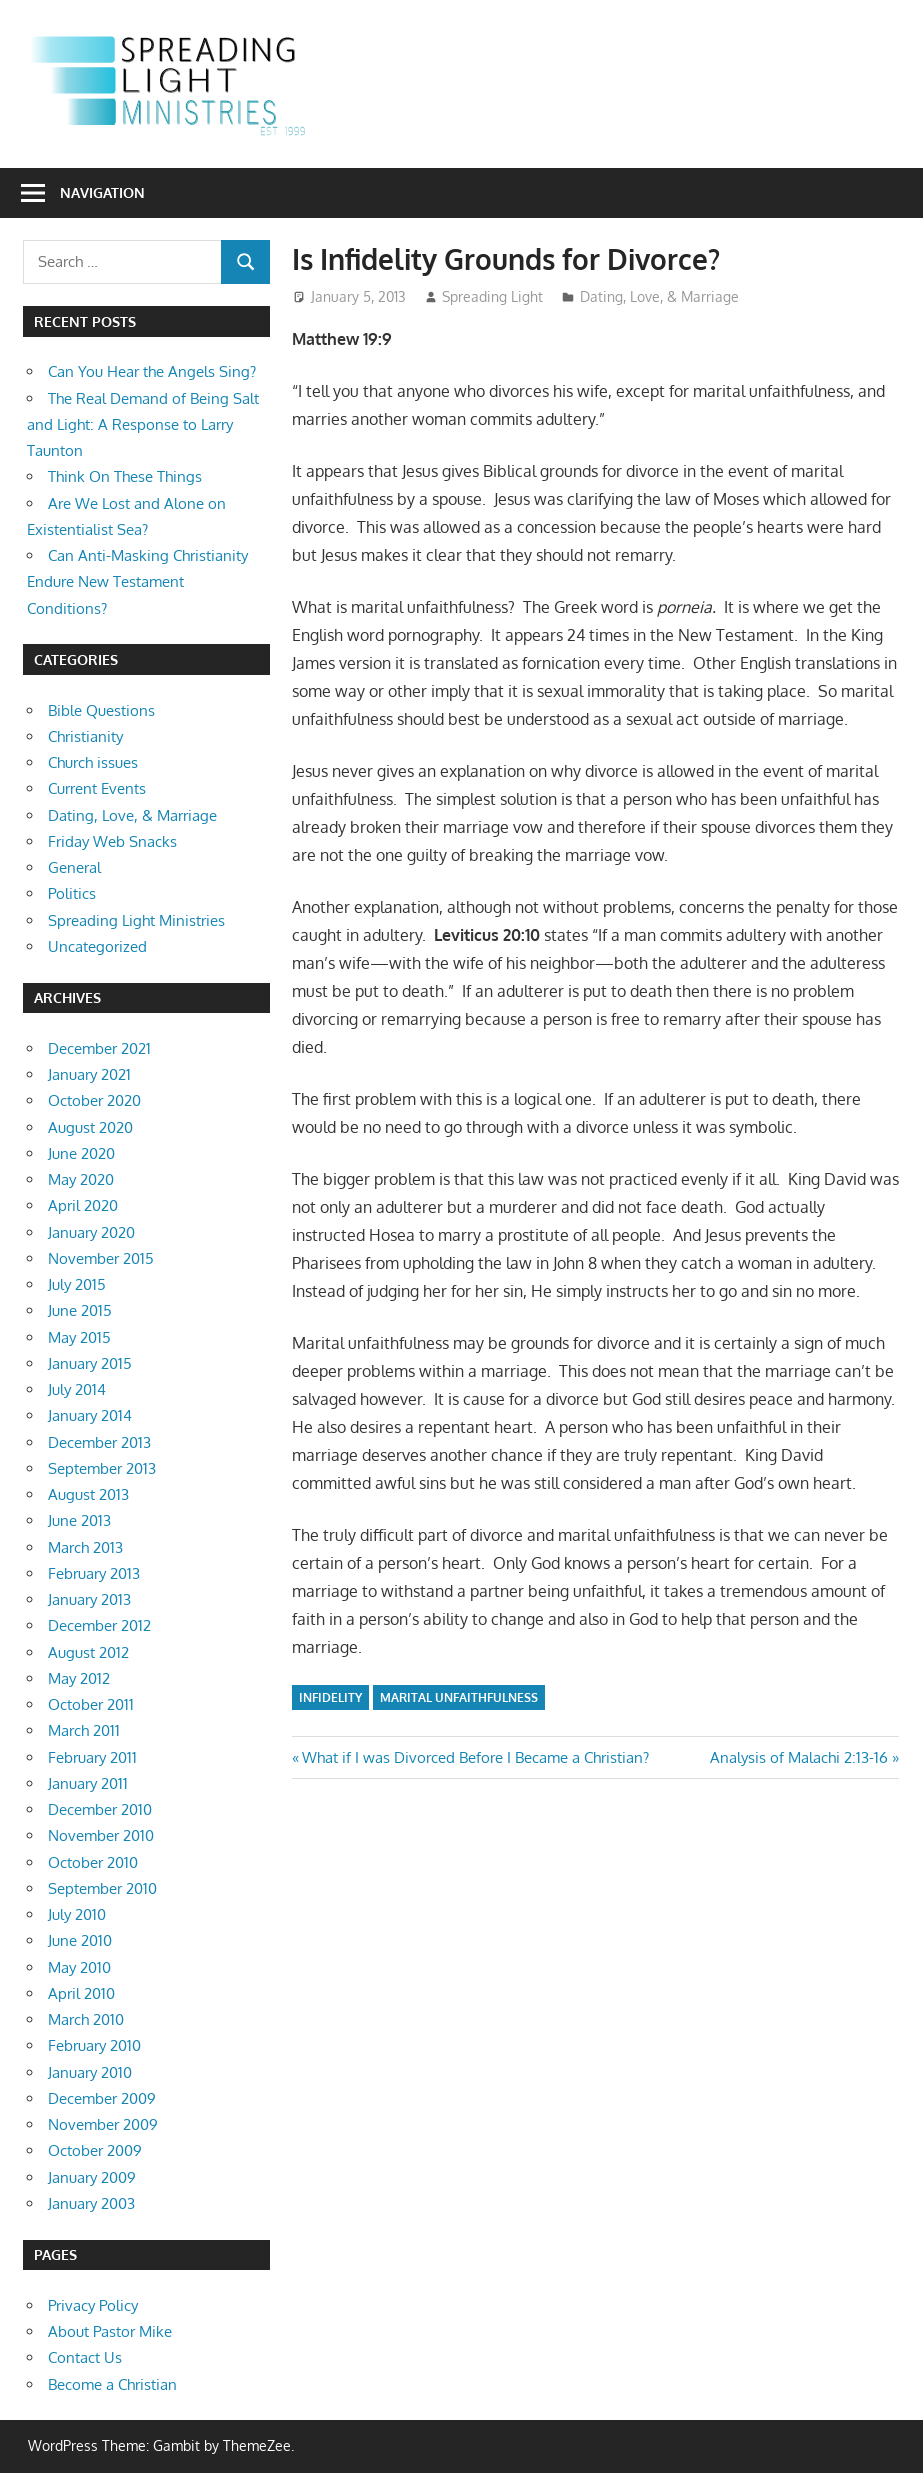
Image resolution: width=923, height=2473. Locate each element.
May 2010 (79, 1967)
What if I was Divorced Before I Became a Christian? (475, 1757)
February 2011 (92, 1757)
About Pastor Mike (110, 2331)
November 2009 (103, 2124)
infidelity (330, 1697)
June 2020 (81, 1153)
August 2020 (90, 1127)
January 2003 (91, 2203)
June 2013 (79, 1520)
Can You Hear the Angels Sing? (152, 371)
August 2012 (88, 1652)
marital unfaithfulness (459, 1697)
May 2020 (81, 1179)
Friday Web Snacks (112, 841)
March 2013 (85, 1547)
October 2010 (93, 1862)
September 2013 (102, 1468)
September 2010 (102, 1888)
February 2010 (94, 2045)
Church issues (93, 762)
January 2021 (89, 1074)
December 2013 (99, 1442)
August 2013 (88, 1494)
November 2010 (101, 1835)
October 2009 (95, 2150)
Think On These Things (125, 476)
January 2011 (88, 1783)
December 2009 (102, 2098)
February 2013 (94, 1573)
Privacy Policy (93, 2305)
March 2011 (84, 1730)
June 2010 (80, 1940)
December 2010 (100, 1809)
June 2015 (80, 1310)
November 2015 (101, 1258)
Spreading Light (492, 296)
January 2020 (91, 1232)
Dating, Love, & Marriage (659, 296)
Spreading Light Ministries (136, 920)
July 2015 (77, 1284)
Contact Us (85, 2357)
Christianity (85, 736)
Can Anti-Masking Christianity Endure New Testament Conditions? (137, 582)
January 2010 (90, 2072)
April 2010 (81, 1993)
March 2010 (86, 2019)
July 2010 (77, 1914)
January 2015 (90, 1363)
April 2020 (83, 1205)
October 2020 (94, 1100)
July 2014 (77, 1389)
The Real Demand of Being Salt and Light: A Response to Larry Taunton (143, 425)
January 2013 (89, 1599)
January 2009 (92, 2177)
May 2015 (79, 1337)
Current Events (97, 788)
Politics (72, 893)
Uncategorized (97, 946)
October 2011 (91, 1704)
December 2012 (99, 1625)
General (74, 867)
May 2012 (79, 1678)
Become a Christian (112, 2384)
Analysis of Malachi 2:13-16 (799, 1757)
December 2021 (99, 1048)
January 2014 (90, 1415)
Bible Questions (101, 710)
